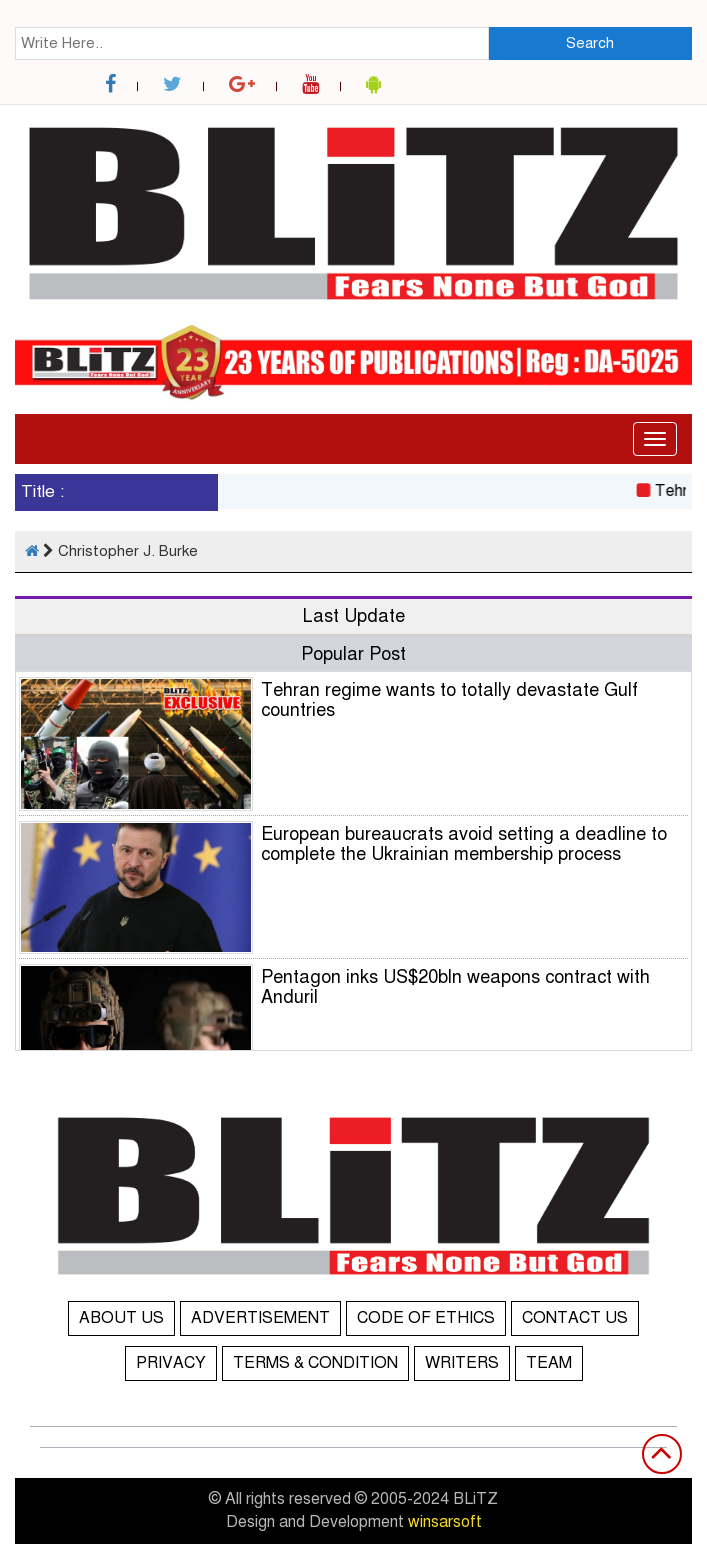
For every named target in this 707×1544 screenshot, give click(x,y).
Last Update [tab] (354, 616)
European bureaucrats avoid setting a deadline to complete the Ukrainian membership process (464, 844)
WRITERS (462, 1363)
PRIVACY (171, 1363)
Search (590, 43)
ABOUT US (121, 1318)
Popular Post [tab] (353, 654)
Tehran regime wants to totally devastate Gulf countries (449, 700)
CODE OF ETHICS (426, 1318)
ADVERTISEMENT (260, 1318)
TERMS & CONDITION (315, 1363)
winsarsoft (445, 1522)
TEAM (549, 1363)
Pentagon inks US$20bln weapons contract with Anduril (455, 987)
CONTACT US (575, 1318)
